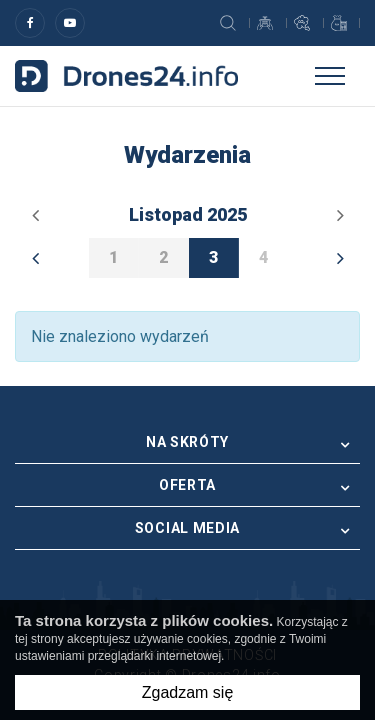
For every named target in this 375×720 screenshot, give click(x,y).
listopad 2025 (188, 214)
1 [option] (113, 257)
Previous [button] (35, 258)
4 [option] (263, 257)
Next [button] (340, 258)
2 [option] (163, 257)
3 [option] (213, 257)
